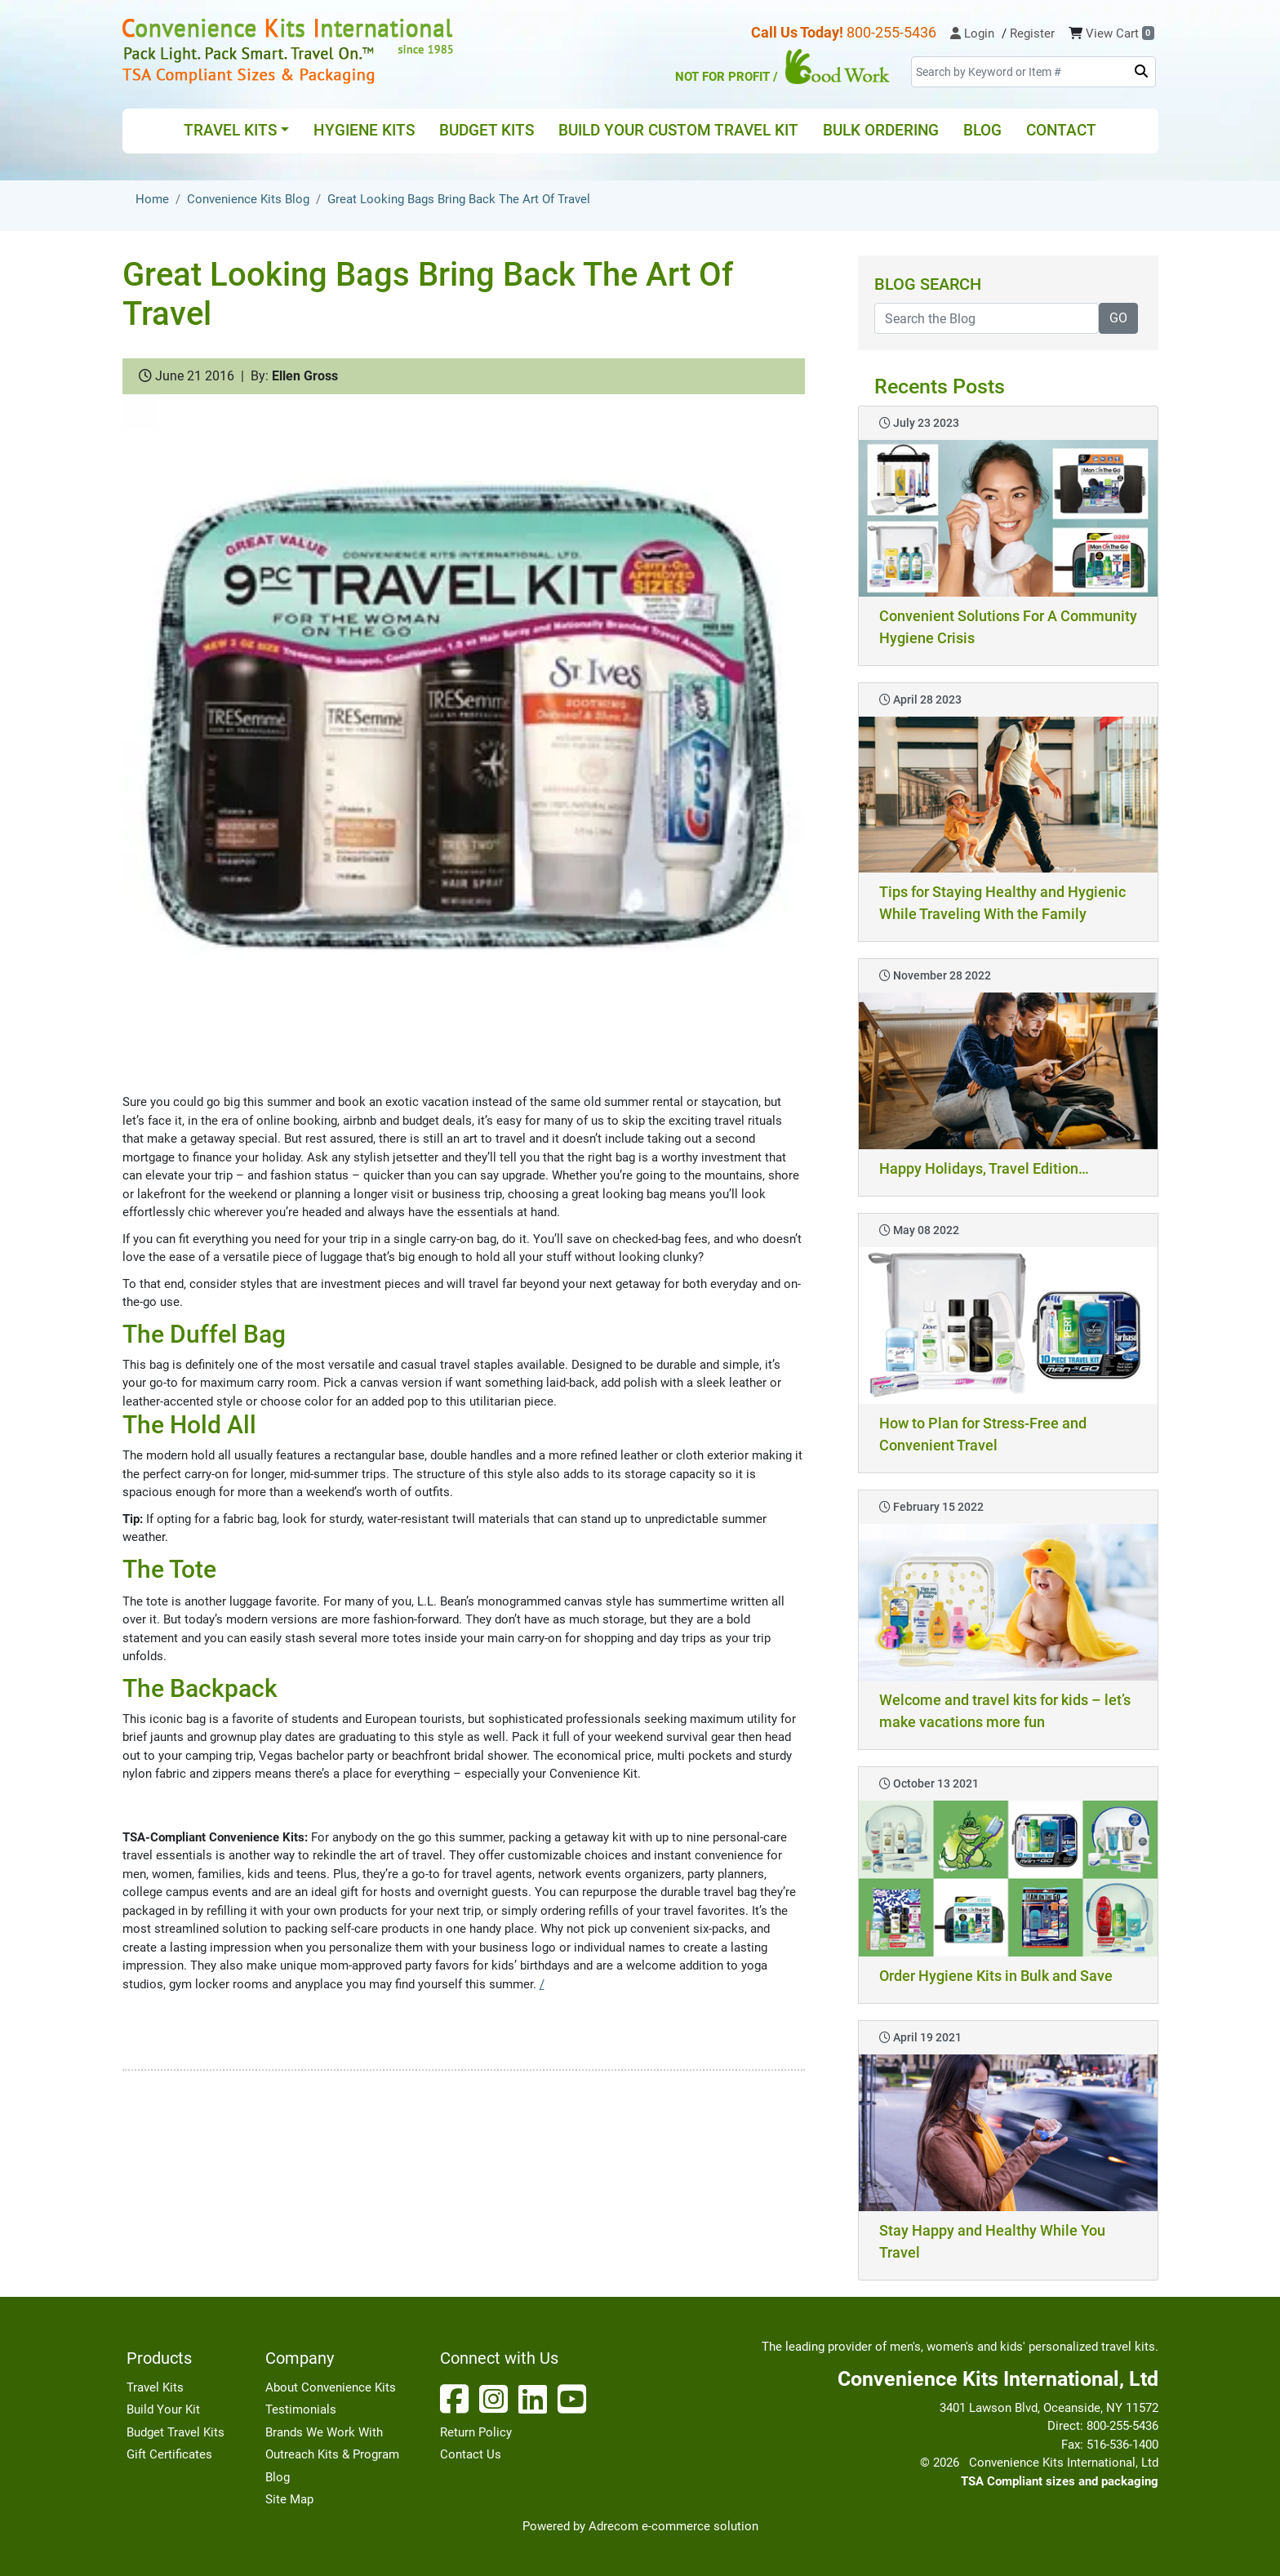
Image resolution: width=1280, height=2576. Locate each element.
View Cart (1120, 33)
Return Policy (476, 2432)
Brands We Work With (324, 2432)
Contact (1061, 130)
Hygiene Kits (364, 130)
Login (972, 33)
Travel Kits (155, 2387)
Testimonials (300, 2409)
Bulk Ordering (881, 130)
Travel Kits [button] (230, 130)
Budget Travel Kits (175, 2432)
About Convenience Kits (330, 2387)
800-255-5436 (843, 32)
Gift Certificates (169, 2454)
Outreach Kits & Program (332, 2454)
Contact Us (470, 2454)
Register (1032, 33)
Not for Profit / (783, 66)
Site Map (289, 2499)
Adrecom (613, 2526)
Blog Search (927, 284)
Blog (982, 130)
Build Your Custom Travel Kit (678, 130)
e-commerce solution (700, 2526)
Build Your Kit (163, 2409)
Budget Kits (486, 130)
